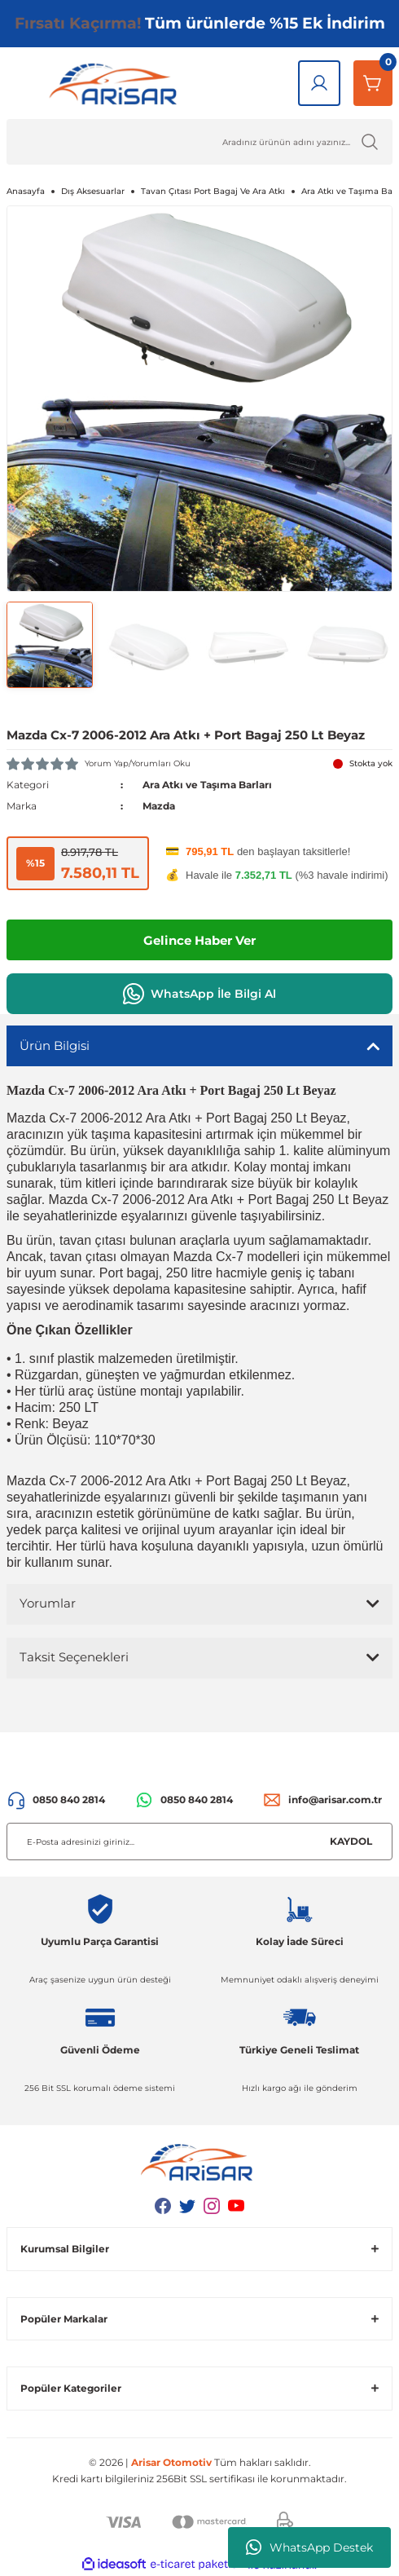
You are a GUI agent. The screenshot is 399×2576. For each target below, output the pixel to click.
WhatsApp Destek (309, 2547)
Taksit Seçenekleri (74, 1657)
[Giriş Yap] (319, 83)
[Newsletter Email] (199, 1841)
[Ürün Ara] (199, 142)
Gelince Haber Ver (199, 940)
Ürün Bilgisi (55, 1045)
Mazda (158, 806)
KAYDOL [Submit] (351, 1841)
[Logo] (116, 83)
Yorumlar (48, 1603)
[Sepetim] (372, 83)
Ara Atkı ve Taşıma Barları (207, 785)
